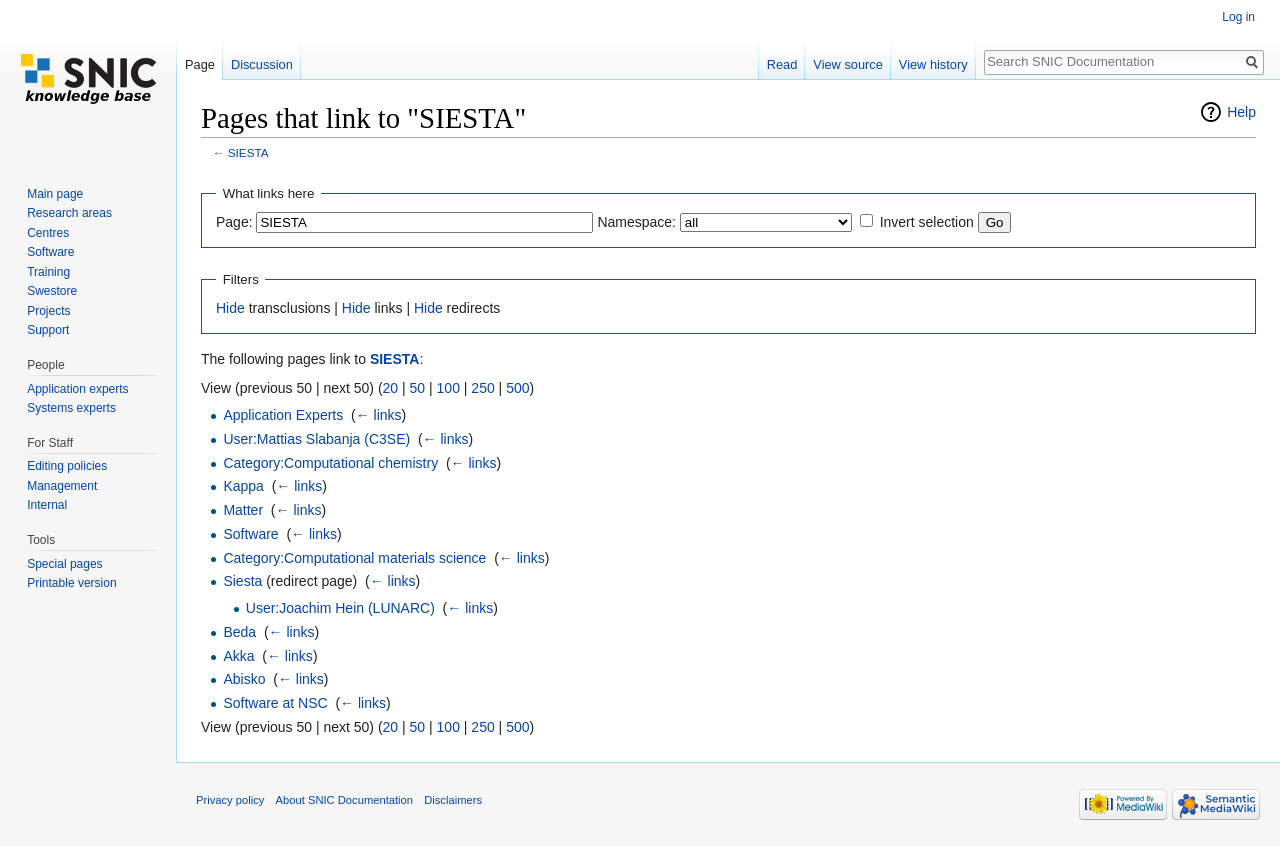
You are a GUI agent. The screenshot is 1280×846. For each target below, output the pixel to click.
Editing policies (67, 466)
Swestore (52, 291)
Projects (48, 311)
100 (448, 388)
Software (250, 534)
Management (62, 486)
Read (782, 64)
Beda (239, 632)
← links (379, 415)
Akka (238, 656)
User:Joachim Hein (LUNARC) (340, 608)
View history (933, 64)
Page (200, 64)
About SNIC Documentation (344, 800)
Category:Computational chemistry (330, 463)
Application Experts (283, 415)
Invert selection (927, 222)
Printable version (71, 583)
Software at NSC (275, 703)
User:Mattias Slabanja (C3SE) (316, 439)
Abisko (244, 679)
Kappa (243, 486)
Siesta (242, 581)
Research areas (69, 213)
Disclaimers (453, 800)
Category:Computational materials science (354, 558)
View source (847, 64)
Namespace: (636, 222)
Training (48, 272)
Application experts (77, 389)
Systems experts (71, 408)
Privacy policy (230, 800)
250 (482, 388)
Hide (230, 308)
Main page (55, 194)
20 (391, 388)
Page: (234, 222)
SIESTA (248, 152)
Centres (48, 233)
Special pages (64, 564)
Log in (1238, 17)
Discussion (262, 64)
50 (418, 388)
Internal (47, 505)
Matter (243, 510)
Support (48, 330)
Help (1241, 112)
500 (517, 388)
